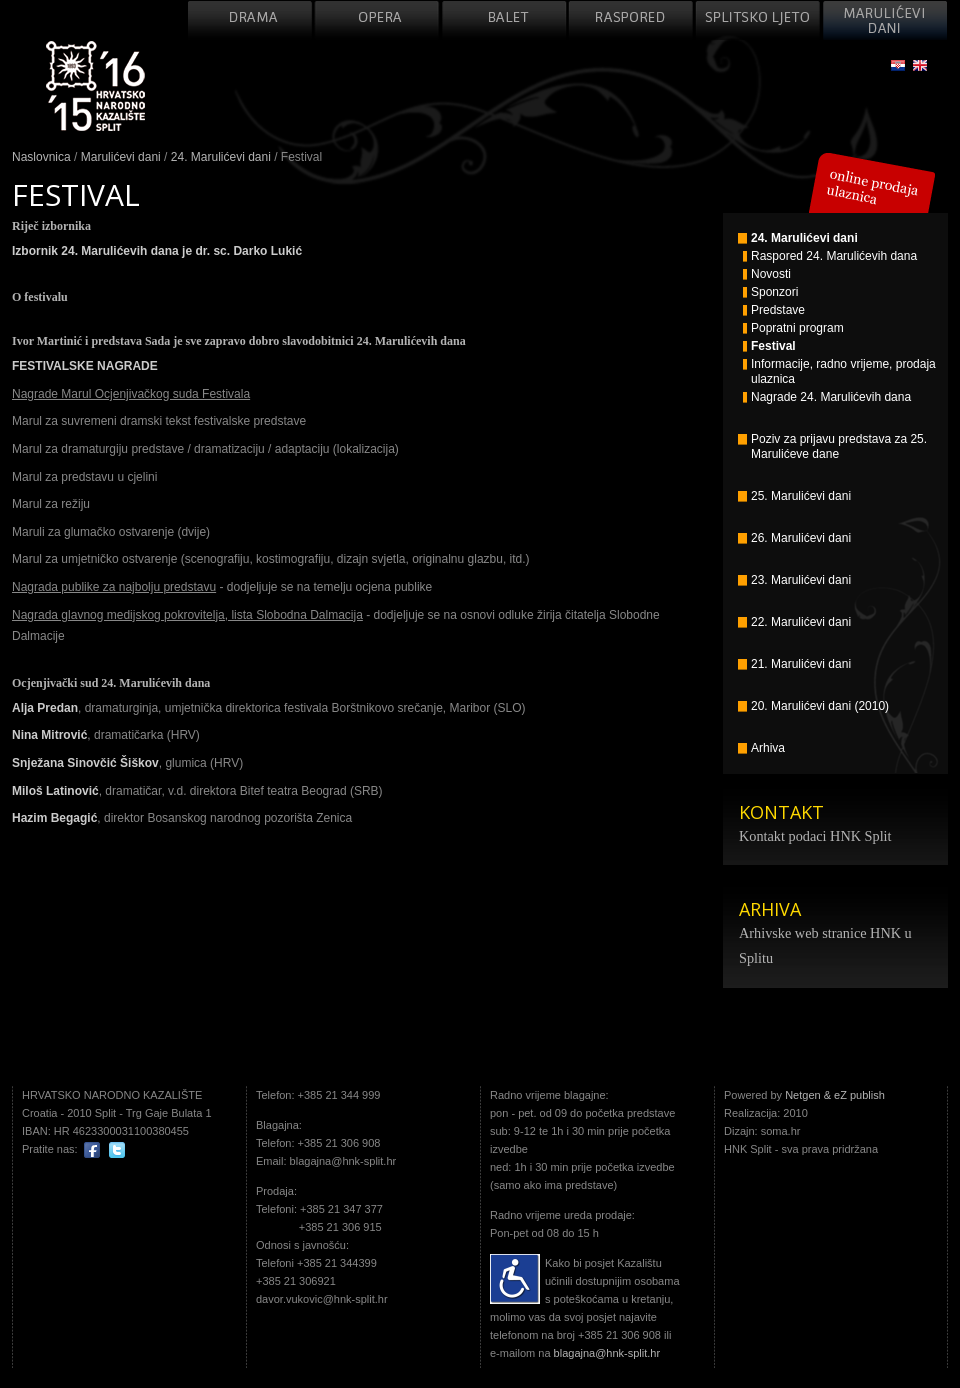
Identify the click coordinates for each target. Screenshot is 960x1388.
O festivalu (40, 297)
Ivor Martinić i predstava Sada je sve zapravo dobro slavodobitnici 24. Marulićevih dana (239, 341)
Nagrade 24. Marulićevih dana (827, 397)
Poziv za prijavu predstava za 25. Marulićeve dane (832, 446)
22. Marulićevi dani (794, 622)
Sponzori (770, 292)
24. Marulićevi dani (221, 157)
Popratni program (793, 328)
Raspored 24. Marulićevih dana (830, 256)
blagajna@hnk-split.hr (607, 1353)
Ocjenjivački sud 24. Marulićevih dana (111, 683)
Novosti (767, 274)
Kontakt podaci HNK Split (815, 836)
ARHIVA (770, 909)
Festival (769, 346)
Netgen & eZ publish (835, 1095)
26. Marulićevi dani (794, 538)
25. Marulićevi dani (794, 496)
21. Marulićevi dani (794, 664)
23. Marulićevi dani (794, 580)
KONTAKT (781, 812)
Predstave (774, 310)
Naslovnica (41, 157)
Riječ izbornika (51, 226)
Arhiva (761, 748)
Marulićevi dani (121, 157)
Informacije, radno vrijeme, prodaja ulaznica (839, 371)
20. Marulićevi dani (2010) (813, 706)
